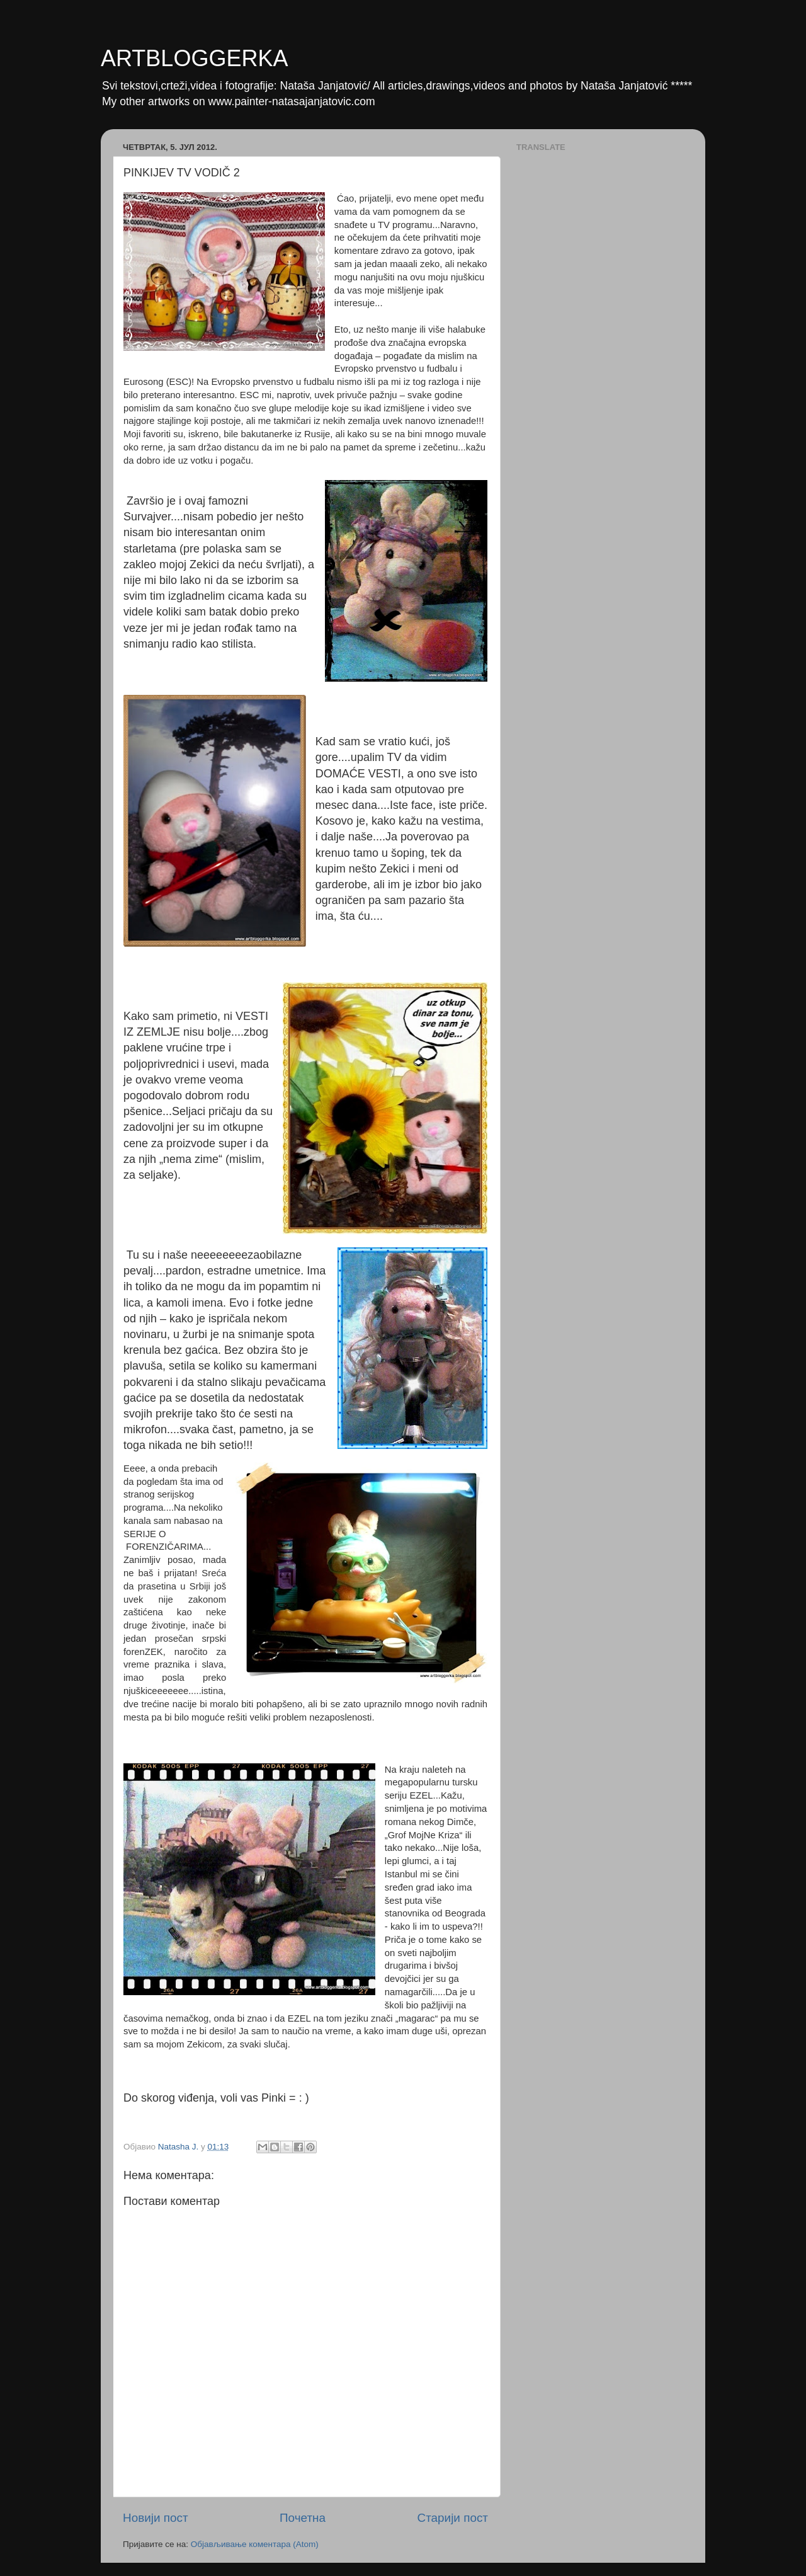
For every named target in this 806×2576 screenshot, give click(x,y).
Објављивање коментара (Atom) (255, 2544)
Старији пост (452, 2517)
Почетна (303, 2517)
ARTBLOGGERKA (194, 58)
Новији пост (155, 2517)
